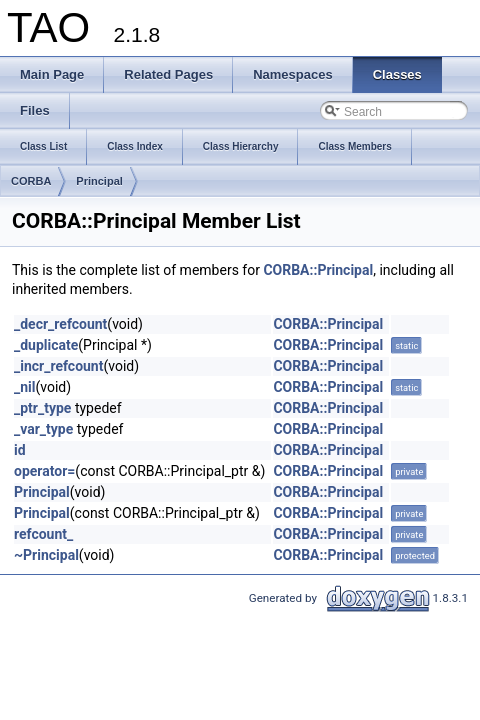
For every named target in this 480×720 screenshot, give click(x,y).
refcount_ (43, 534)
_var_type (43, 429)
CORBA (31, 181)
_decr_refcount (60, 324)
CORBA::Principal (318, 270)
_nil (25, 387)
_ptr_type (42, 408)
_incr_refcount (58, 366)
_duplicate (46, 345)
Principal (99, 181)
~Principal (46, 555)
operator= (44, 471)
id (20, 450)
